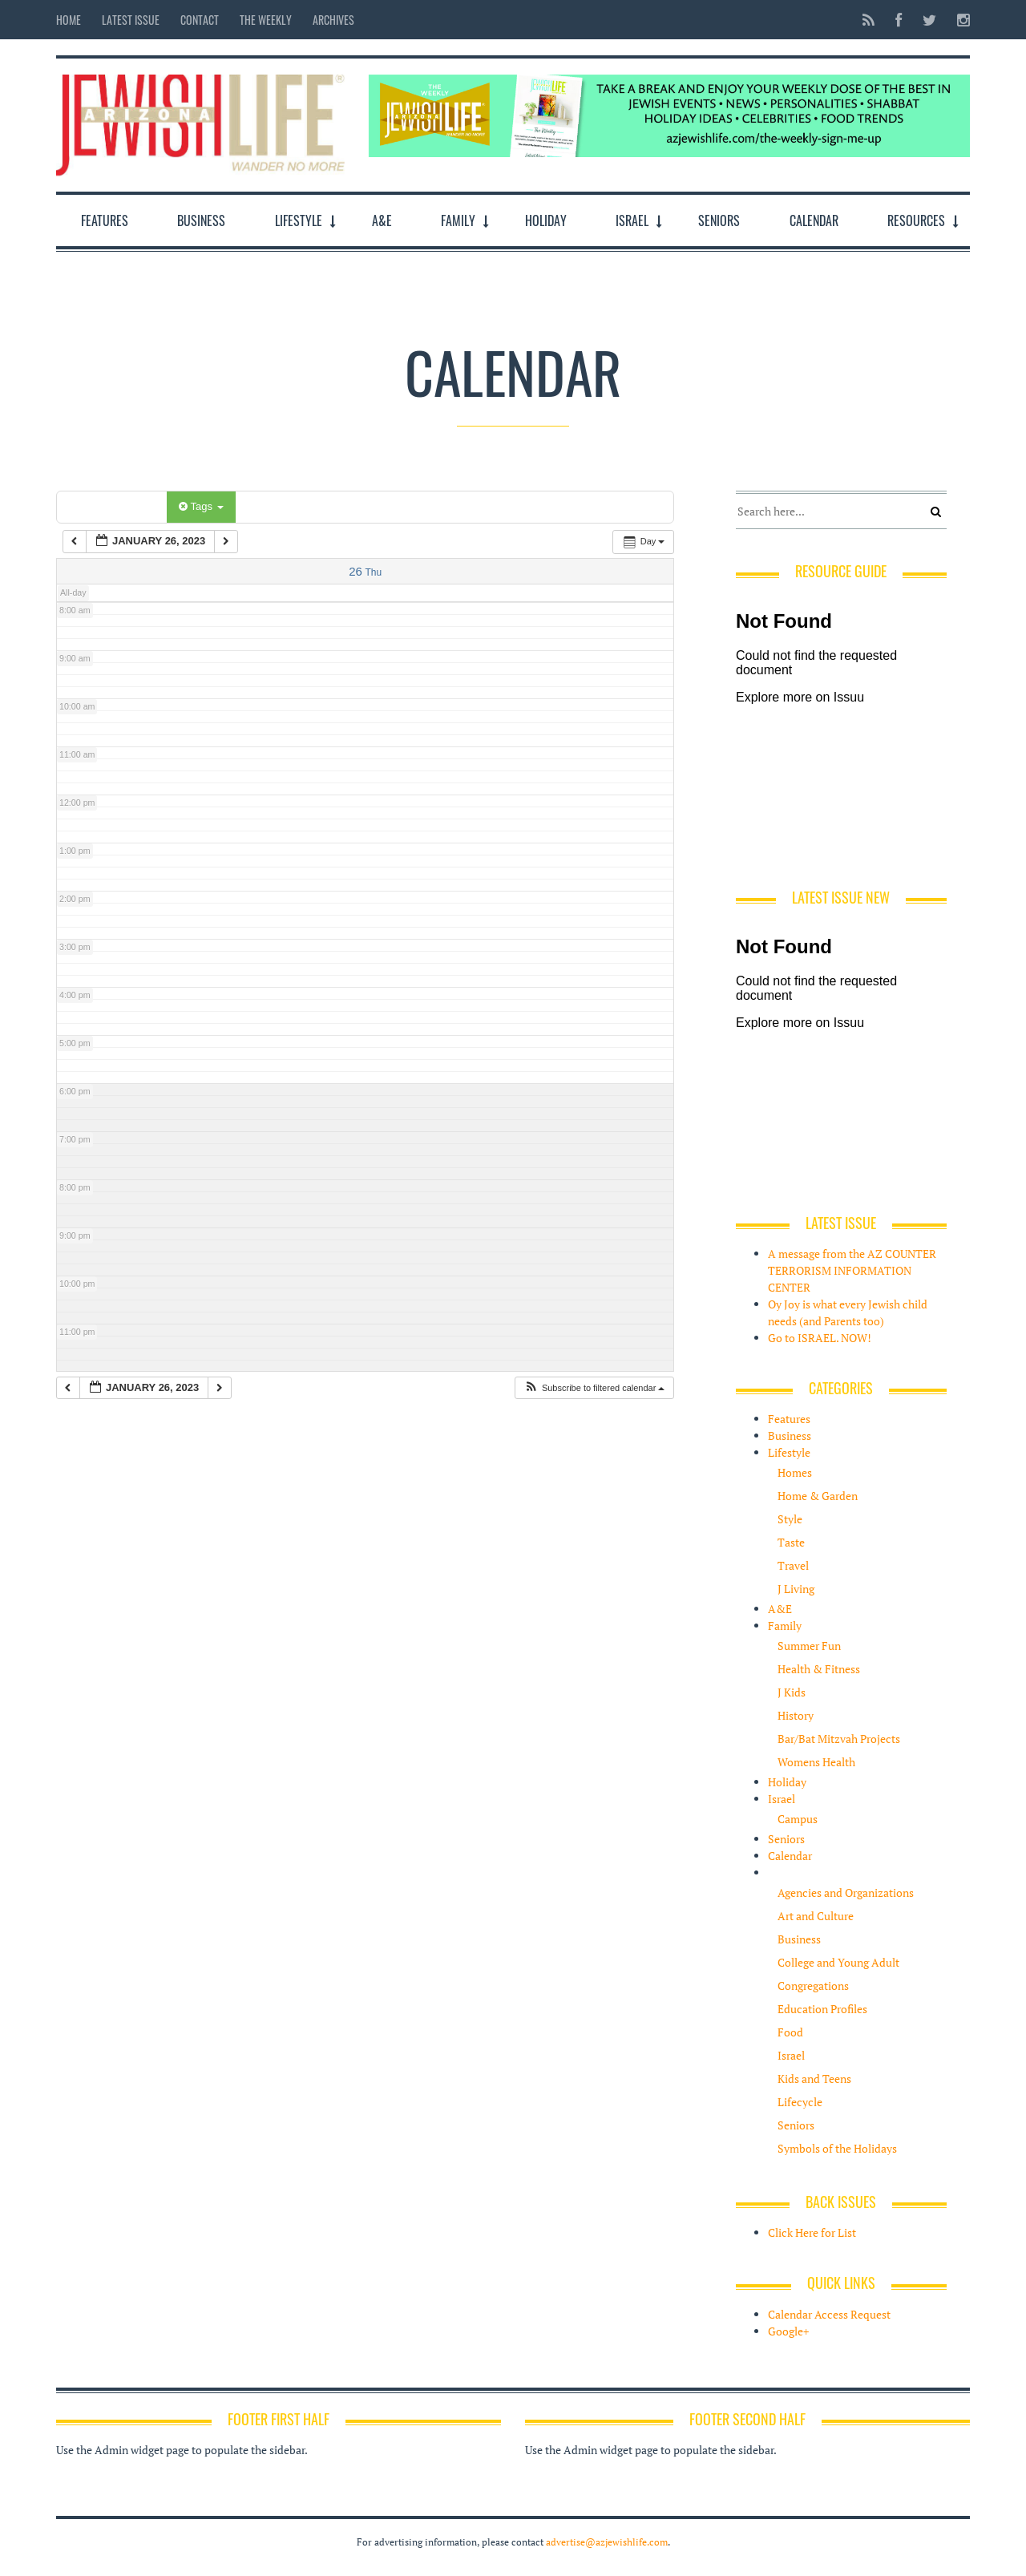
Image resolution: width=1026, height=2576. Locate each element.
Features (104, 220)
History (796, 1715)
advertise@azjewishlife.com (607, 2542)
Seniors (719, 220)
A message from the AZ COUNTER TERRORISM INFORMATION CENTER (852, 1270)
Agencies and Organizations (846, 1892)
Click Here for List (812, 2232)
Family (458, 220)
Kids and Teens (814, 2078)
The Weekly (266, 19)
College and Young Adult (838, 1962)
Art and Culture (816, 1915)
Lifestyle (298, 220)
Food (790, 2032)
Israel (632, 220)
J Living (796, 1588)
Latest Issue (131, 19)
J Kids (792, 1692)
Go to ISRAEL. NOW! (819, 1337)
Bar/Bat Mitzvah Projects (839, 1738)
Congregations (813, 1985)
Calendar (814, 220)
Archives (333, 19)
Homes (795, 1472)
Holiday (546, 220)
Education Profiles (822, 2008)
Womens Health (816, 1761)
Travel (793, 1565)
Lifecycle (800, 2101)
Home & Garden (818, 1495)
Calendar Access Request (829, 2314)
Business (201, 220)
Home (68, 19)
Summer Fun (809, 1645)
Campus (798, 1818)
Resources (916, 220)
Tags (201, 506)
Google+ (788, 2331)
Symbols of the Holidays (837, 2148)
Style (790, 1519)
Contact (199, 19)
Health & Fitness (819, 1668)
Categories (114, 506)
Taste (791, 1542)
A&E (382, 220)
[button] (594, 1388)
